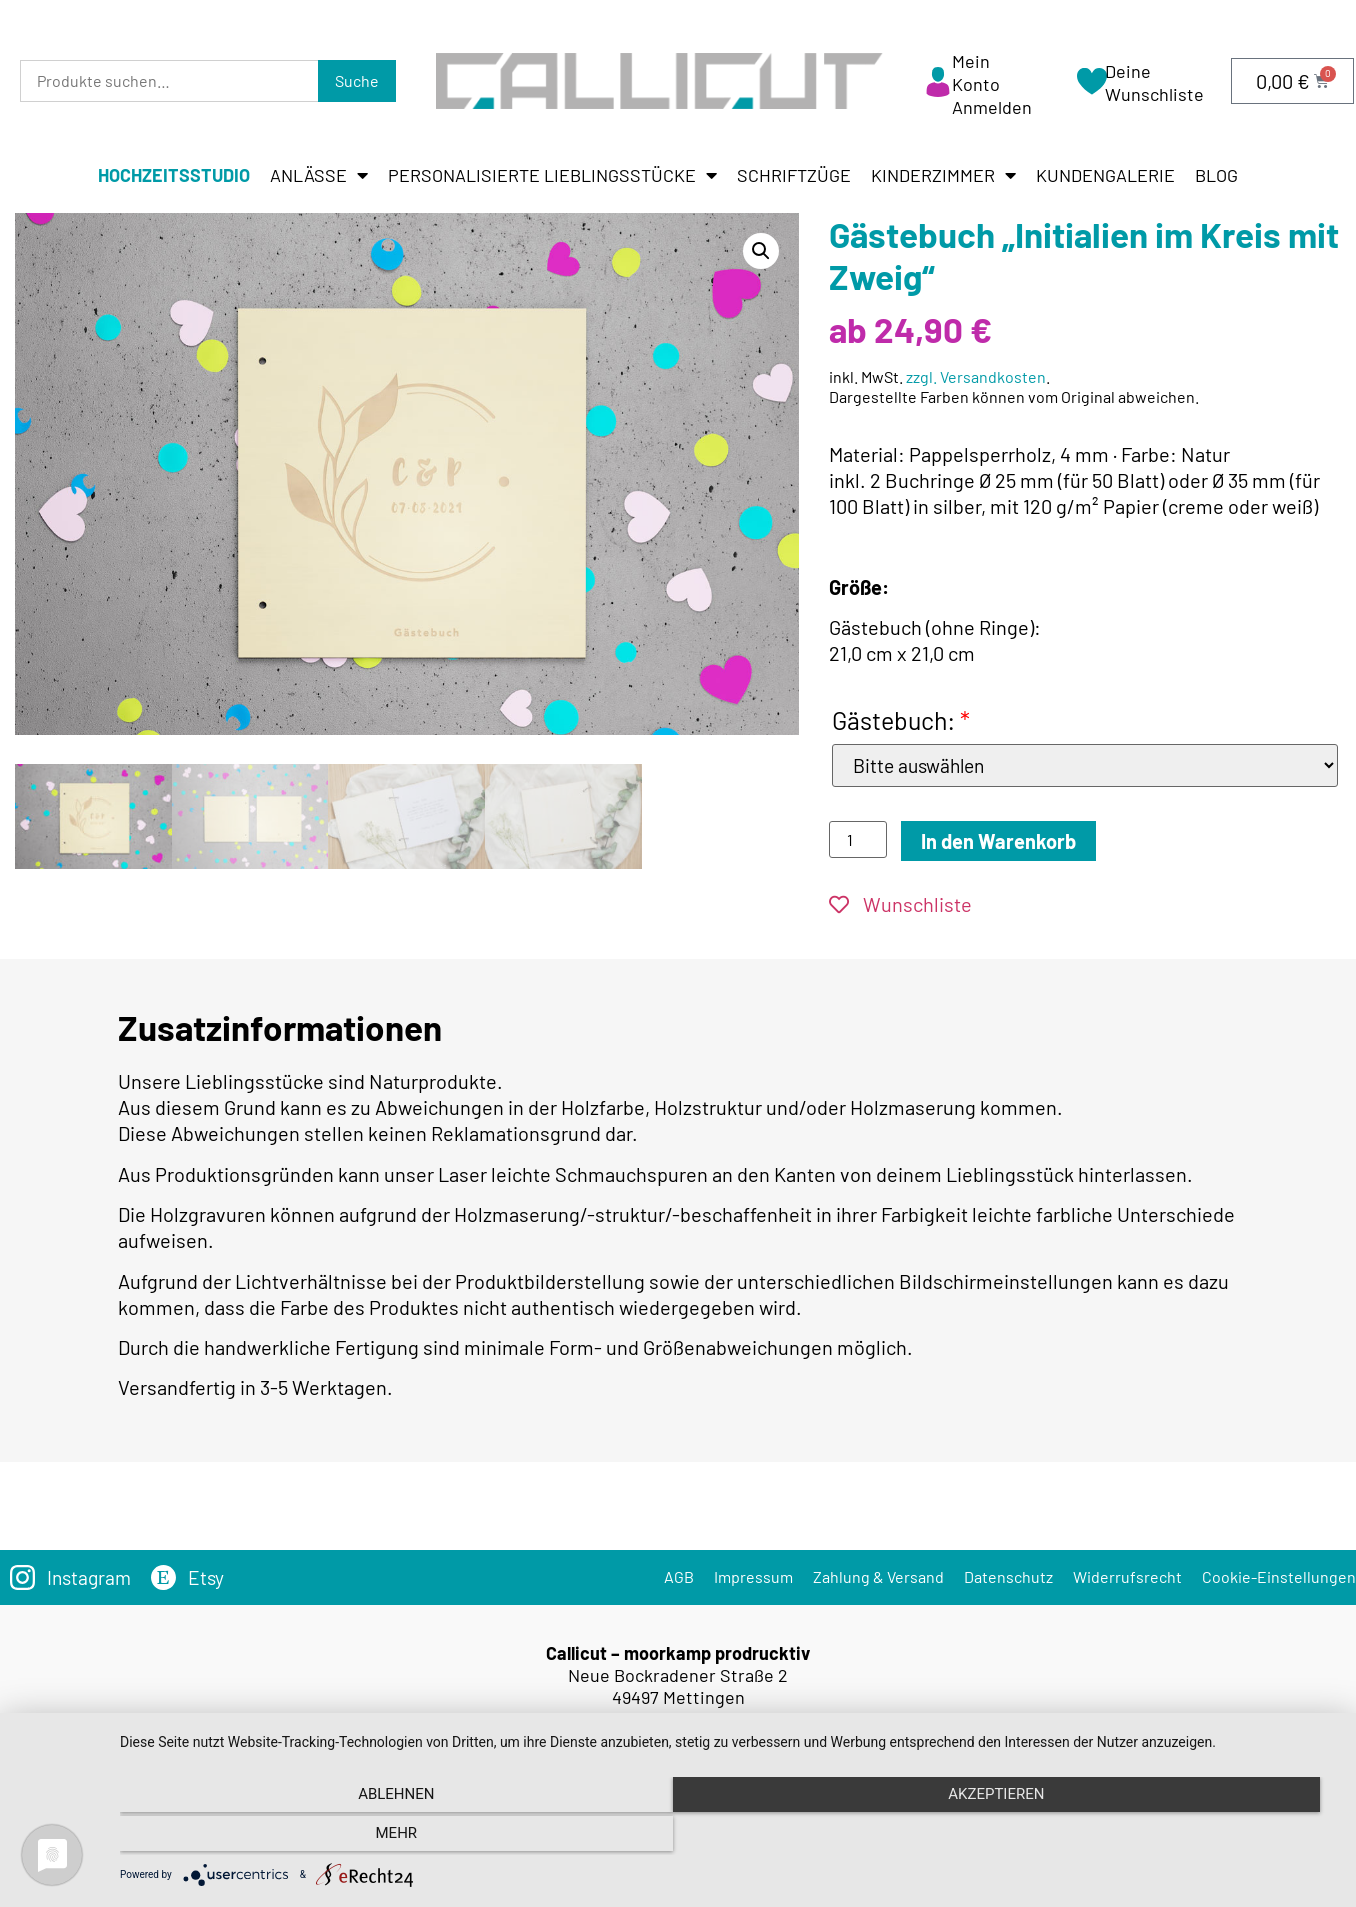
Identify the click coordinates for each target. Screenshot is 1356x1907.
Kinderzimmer (943, 175)
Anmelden (992, 107)
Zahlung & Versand (878, 1577)
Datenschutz (1008, 1577)
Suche (357, 80)
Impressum (753, 1577)
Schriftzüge (794, 175)
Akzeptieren (728, 1838)
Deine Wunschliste (1154, 82)
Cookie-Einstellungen (1279, 1577)
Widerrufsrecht (1127, 1577)
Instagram (91, 1578)
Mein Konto (976, 72)
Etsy (210, 1578)
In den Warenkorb (998, 842)
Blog (1216, 175)
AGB (679, 1577)
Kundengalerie (1105, 175)
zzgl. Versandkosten (976, 376)
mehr (1154, 1838)
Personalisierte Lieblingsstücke (552, 175)
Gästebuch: (901, 720)
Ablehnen (302, 1838)
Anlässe (319, 175)
